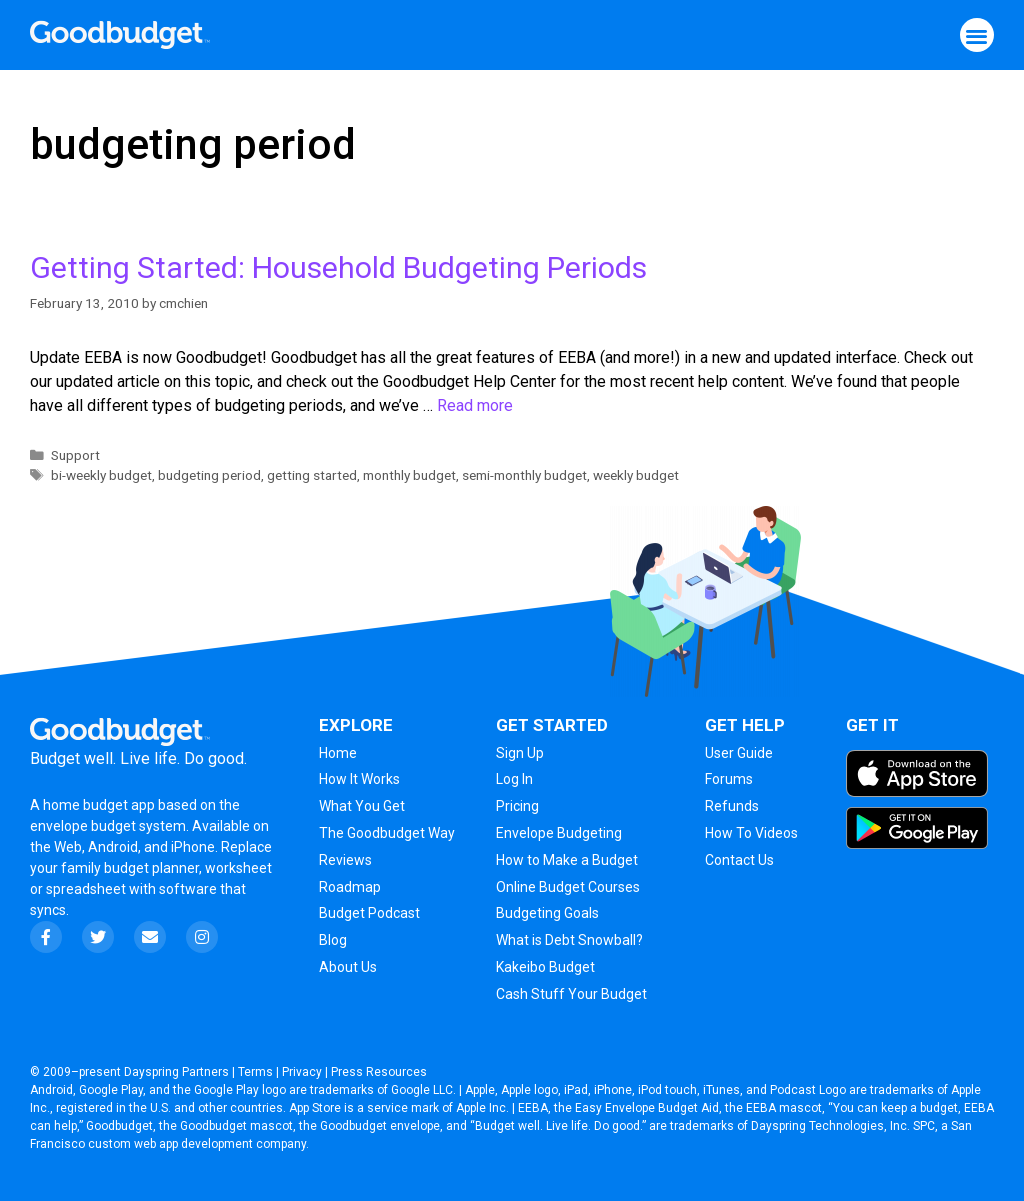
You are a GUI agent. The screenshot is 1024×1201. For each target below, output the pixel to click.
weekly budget (636, 475)
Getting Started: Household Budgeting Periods (338, 267)
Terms (255, 1072)
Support (75, 455)
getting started (312, 475)
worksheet (238, 868)
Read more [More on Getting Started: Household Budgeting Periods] (475, 405)
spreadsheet (86, 889)
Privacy (302, 1072)
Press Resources (379, 1072)
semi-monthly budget (524, 475)
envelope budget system (108, 826)
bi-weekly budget (101, 475)
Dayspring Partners (176, 1072)
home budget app (99, 805)
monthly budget (409, 475)
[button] (977, 35)
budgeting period (209, 475)
